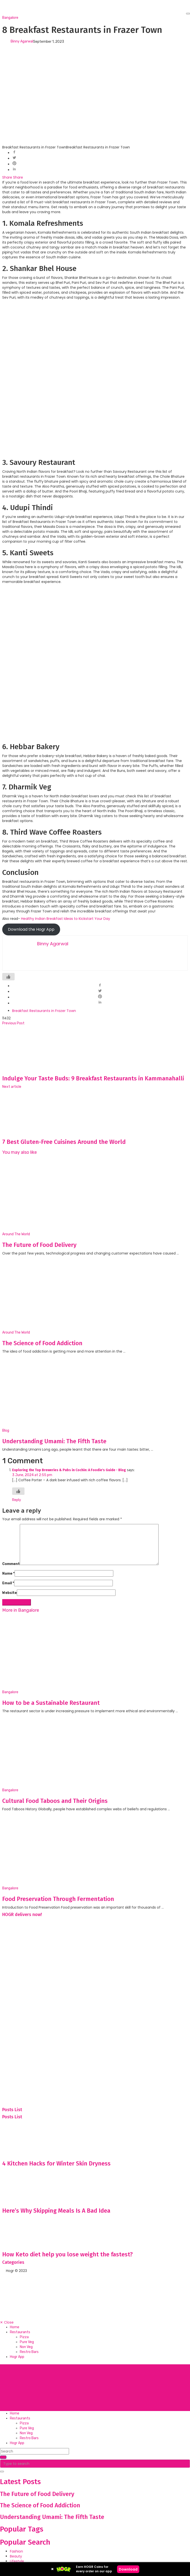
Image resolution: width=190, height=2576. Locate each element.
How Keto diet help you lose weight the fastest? (67, 2254)
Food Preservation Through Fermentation (58, 1899)
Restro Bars (29, 2352)
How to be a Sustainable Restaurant (51, 1702)
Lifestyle (17, 2561)
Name (8, 1573)
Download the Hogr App (31, 929)
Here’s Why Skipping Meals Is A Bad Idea (56, 2210)
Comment (11, 1564)
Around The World (16, 1234)
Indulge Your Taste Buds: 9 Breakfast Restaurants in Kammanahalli (93, 1078)
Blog (5, 1430)
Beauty (16, 2556)
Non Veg (26, 2347)
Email (8, 1583)
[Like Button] (8, 976)
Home (14, 2327)
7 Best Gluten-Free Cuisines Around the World (64, 1141)
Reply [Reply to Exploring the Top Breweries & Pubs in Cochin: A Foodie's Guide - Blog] (16, 1500)
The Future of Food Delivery (39, 1244)
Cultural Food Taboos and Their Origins (55, 1800)
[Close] (95, 2322)
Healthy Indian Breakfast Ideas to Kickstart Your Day (65, 918)
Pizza (24, 2337)
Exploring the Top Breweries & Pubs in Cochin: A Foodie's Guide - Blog (69, 1470)
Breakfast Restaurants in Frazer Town (44, 1010)
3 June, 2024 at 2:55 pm (32, 1475)
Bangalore (10, 18)
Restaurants (20, 2332)
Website (9, 1593)
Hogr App (17, 2357)
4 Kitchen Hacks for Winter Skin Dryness (56, 2163)
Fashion (16, 2551)
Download (128, 2569)
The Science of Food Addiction (42, 1343)
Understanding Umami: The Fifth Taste (54, 1441)
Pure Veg (27, 2342)
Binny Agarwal (22, 41)
